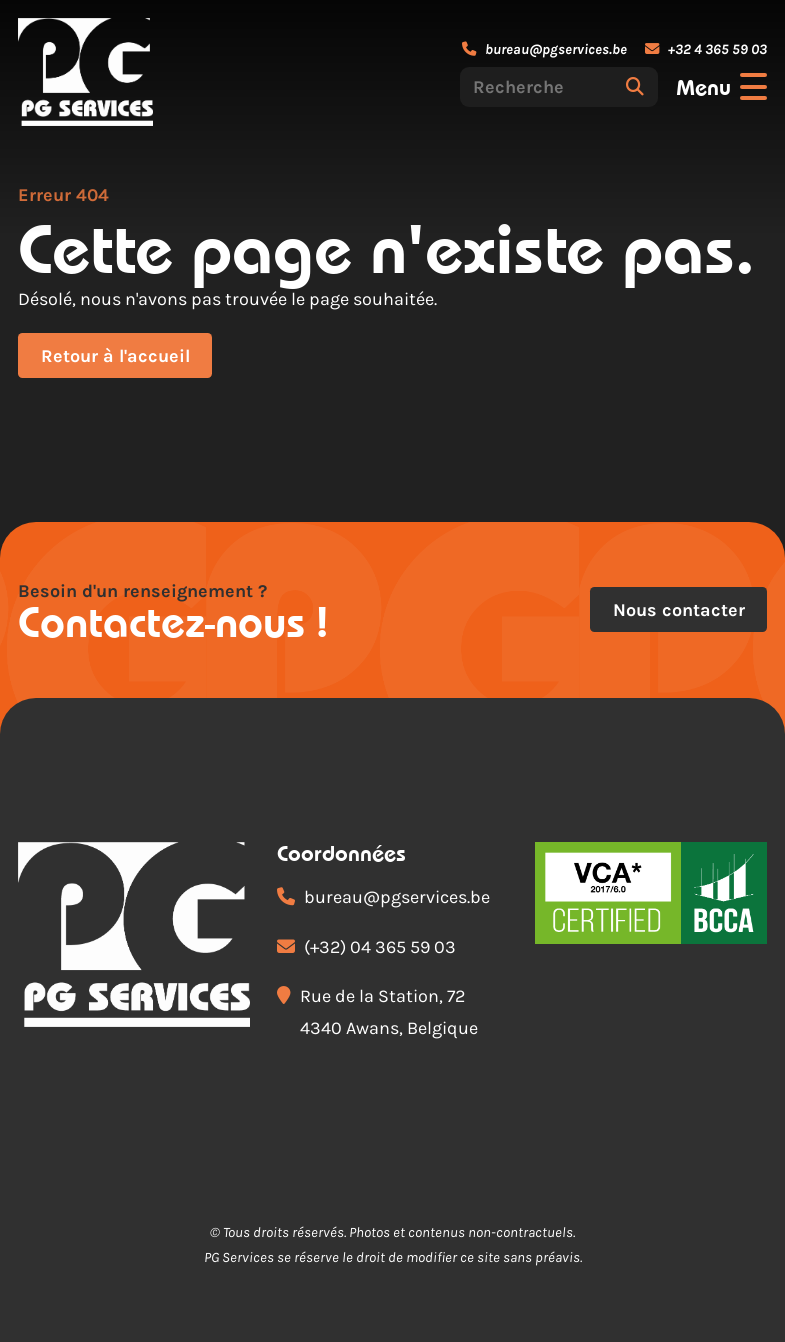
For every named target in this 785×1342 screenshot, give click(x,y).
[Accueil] (85, 72)
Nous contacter (679, 610)
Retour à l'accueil (115, 356)
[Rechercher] (635, 87)
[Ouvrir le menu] (721, 87)
